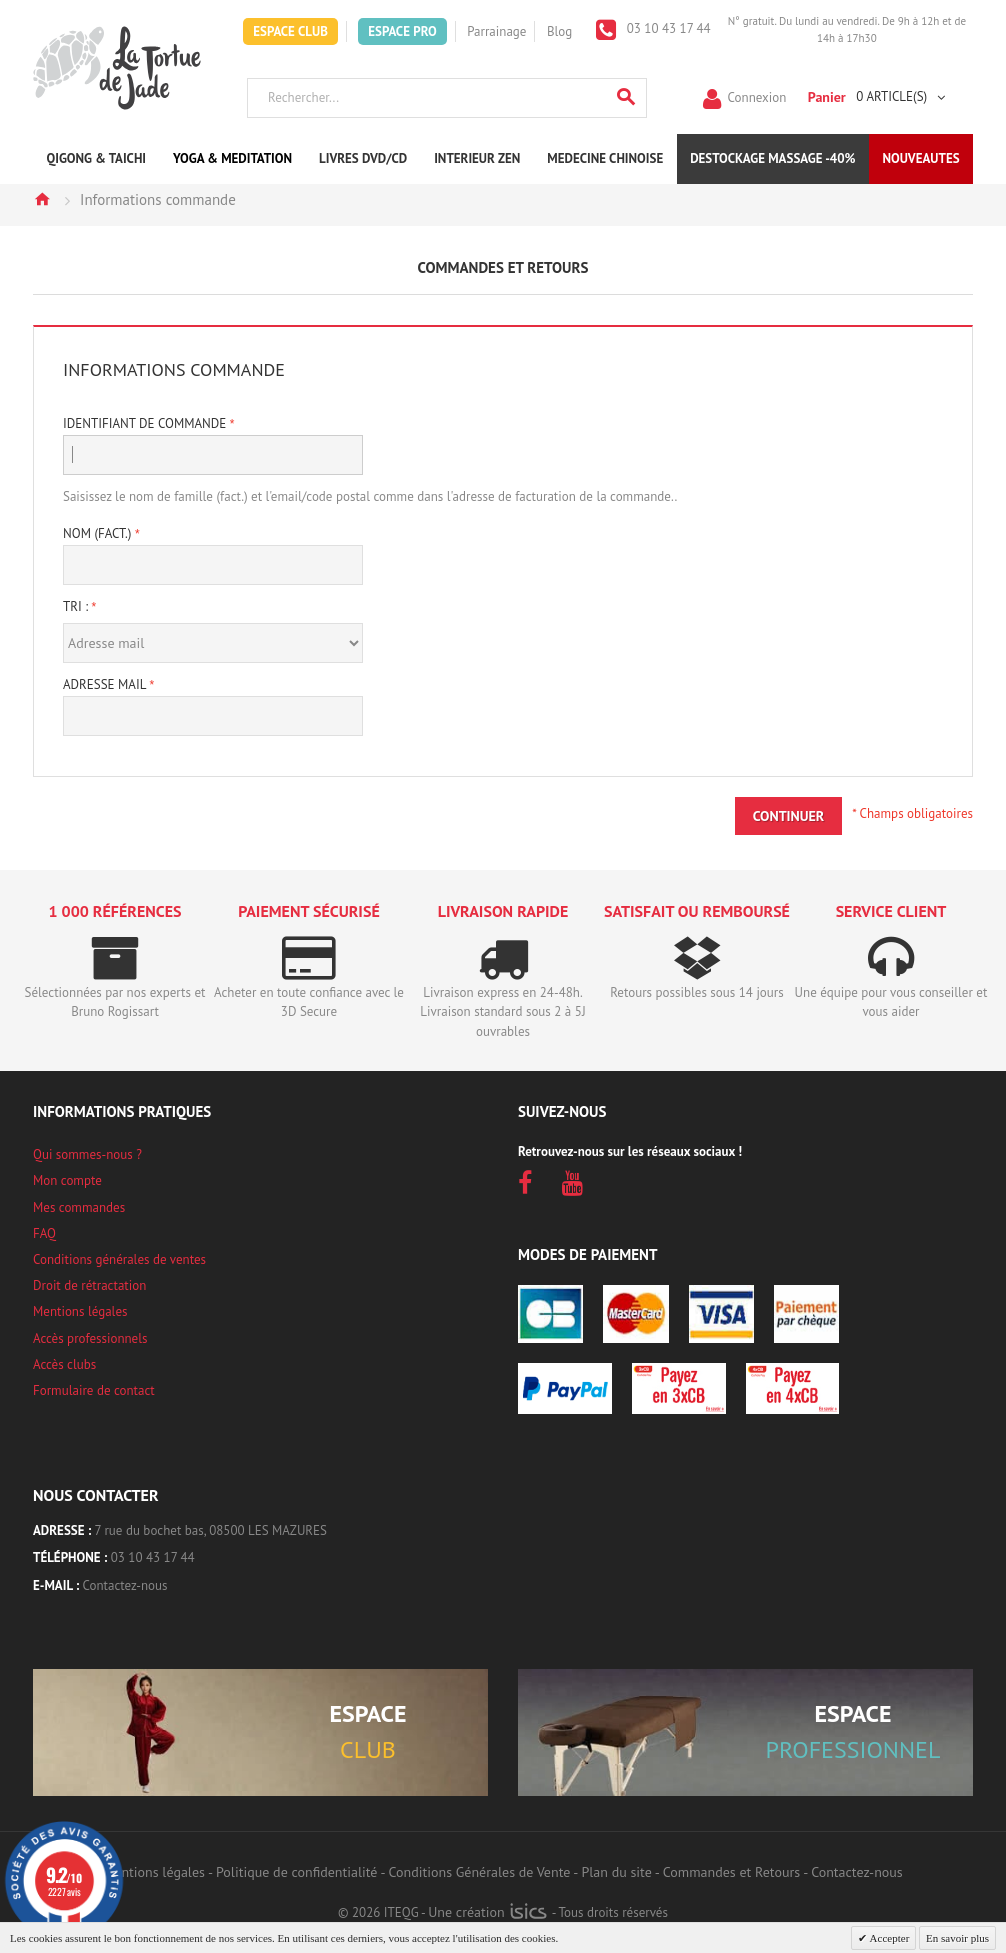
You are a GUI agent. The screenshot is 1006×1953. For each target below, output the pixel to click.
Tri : (75, 606)
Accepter (888, 1938)
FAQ (44, 1233)
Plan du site (616, 1872)
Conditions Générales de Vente (480, 1872)
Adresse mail (106, 684)
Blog (559, 31)
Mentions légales (80, 1311)
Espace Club (290, 31)
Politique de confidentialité (296, 1872)
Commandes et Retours (731, 1872)
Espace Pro (402, 31)
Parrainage (496, 31)
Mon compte (67, 1180)
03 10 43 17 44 (667, 28)
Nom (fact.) (99, 533)
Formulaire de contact (94, 1390)
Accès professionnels (90, 1338)
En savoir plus (957, 1938)
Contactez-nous (125, 1585)
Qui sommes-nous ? (87, 1154)
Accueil (42, 199)
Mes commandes (79, 1207)
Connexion (757, 96)
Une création (487, 1912)
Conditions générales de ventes (119, 1259)
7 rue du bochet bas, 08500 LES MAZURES (211, 1530)
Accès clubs (64, 1364)
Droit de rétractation (89, 1285)
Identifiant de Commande (146, 423)
